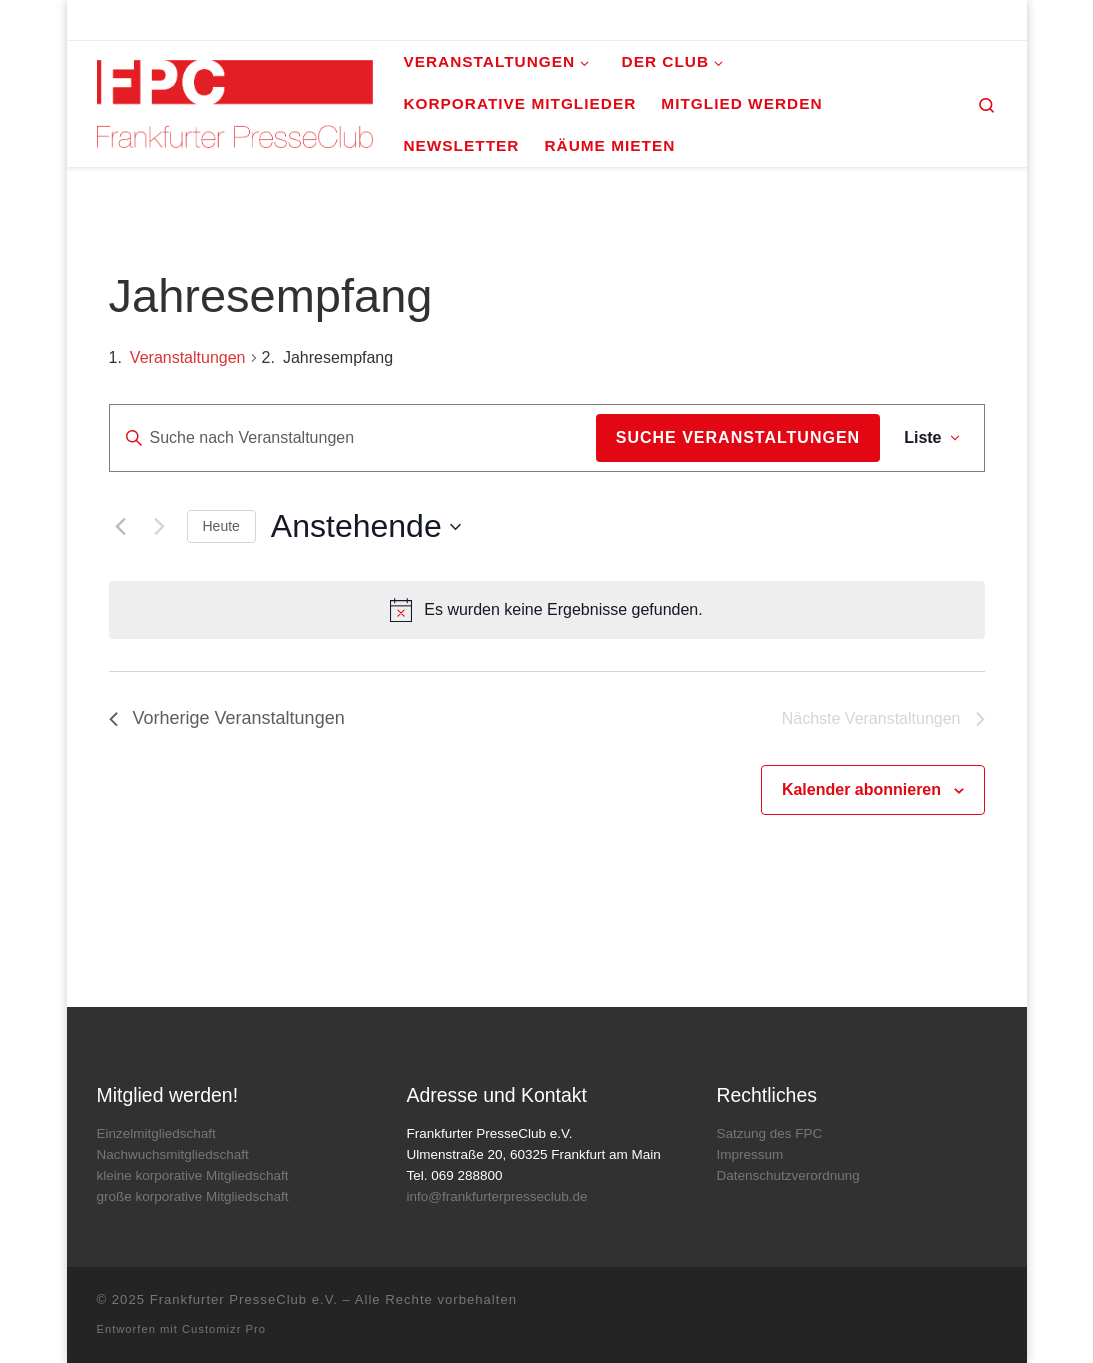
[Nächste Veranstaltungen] (160, 527)
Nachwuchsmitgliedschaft (173, 1154)
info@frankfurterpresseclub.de (496, 1196)
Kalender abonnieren (861, 789)
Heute (221, 526)
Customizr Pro (224, 1329)
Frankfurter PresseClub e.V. (244, 1299)
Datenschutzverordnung (787, 1175)
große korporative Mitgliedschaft (193, 1196)
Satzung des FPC (769, 1133)
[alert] (547, 610)
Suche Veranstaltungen (738, 437)
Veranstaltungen (188, 357)
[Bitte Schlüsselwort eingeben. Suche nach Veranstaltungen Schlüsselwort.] (353, 438)
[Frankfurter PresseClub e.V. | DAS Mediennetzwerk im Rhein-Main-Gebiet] (235, 101)
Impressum (749, 1154)
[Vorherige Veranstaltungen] (121, 527)
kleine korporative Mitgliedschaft (193, 1175)
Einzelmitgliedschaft (156, 1133)
